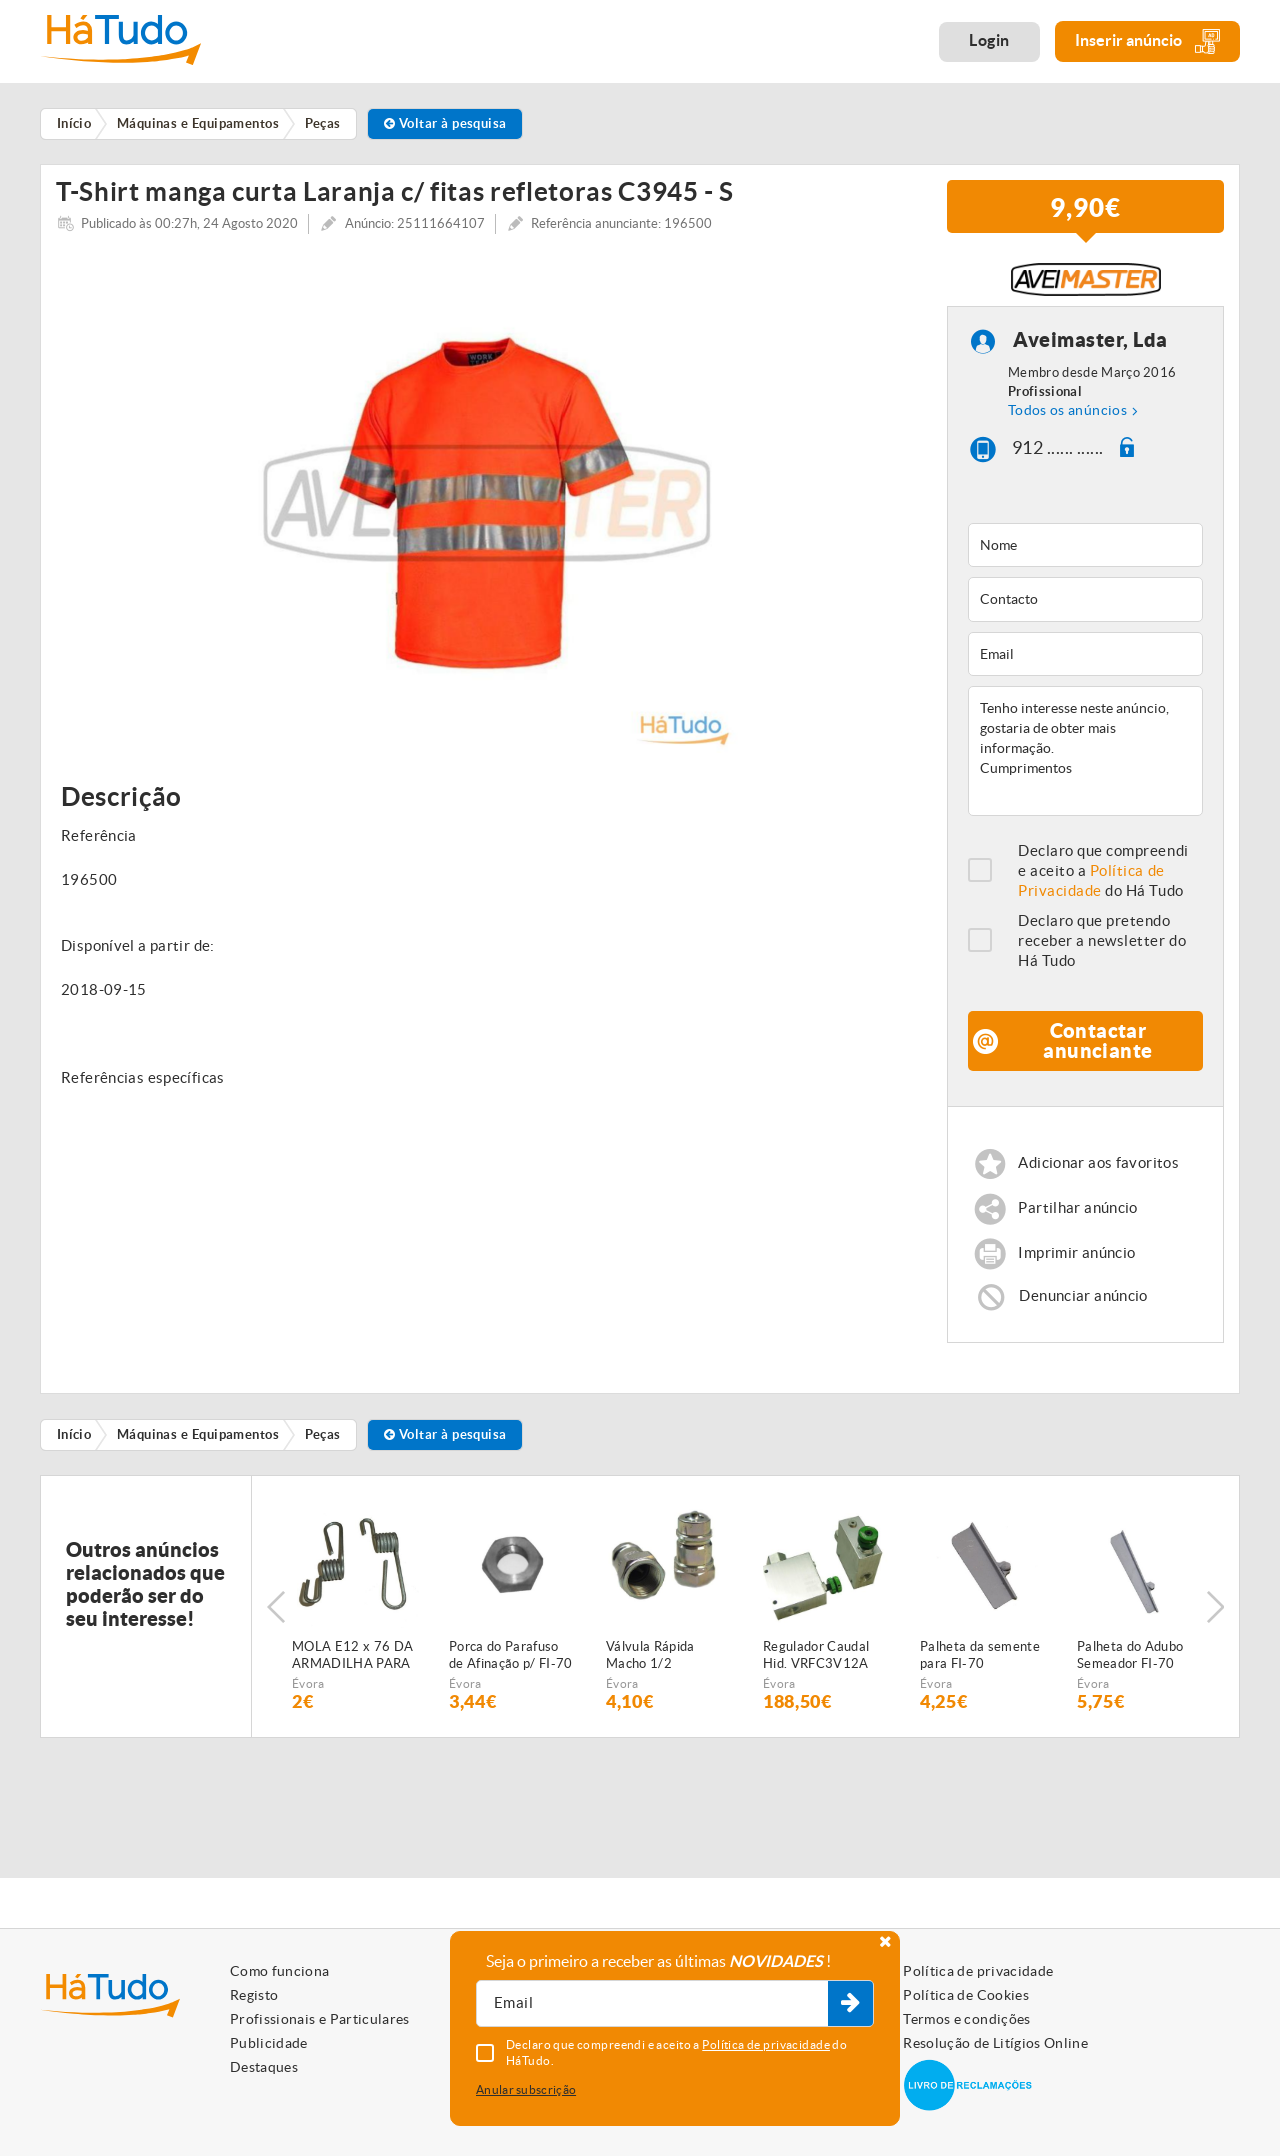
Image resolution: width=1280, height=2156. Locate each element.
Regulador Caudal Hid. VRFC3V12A (816, 1663)
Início (74, 1441)
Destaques (264, 2067)
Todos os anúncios (1067, 418)
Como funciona (280, 1971)
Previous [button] (276, 1614)
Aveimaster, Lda (1090, 347)
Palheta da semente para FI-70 (980, 1663)
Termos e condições (966, 2019)
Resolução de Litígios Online (995, 2043)
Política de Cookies (966, 1995)
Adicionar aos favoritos (1098, 1170)
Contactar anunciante (1097, 1047)
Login (989, 40)
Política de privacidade (978, 1971)
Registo (254, 1995)
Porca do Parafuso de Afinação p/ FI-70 (511, 1663)
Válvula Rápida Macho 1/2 (650, 1663)
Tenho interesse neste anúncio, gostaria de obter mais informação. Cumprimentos (1085, 758)
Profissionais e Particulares (320, 2019)
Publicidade (269, 2043)
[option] (486, 510)
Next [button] (1215, 1614)
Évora (308, 1691)
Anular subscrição (526, 2089)
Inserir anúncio (1147, 41)
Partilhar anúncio (1077, 1215)
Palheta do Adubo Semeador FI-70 (1130, 1663)
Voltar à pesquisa (445, 123)
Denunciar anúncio (1083, 1302)
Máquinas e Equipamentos (198, 1441)
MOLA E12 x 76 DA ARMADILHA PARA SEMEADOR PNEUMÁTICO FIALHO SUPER (352, 1664)
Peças (323, 1441)
